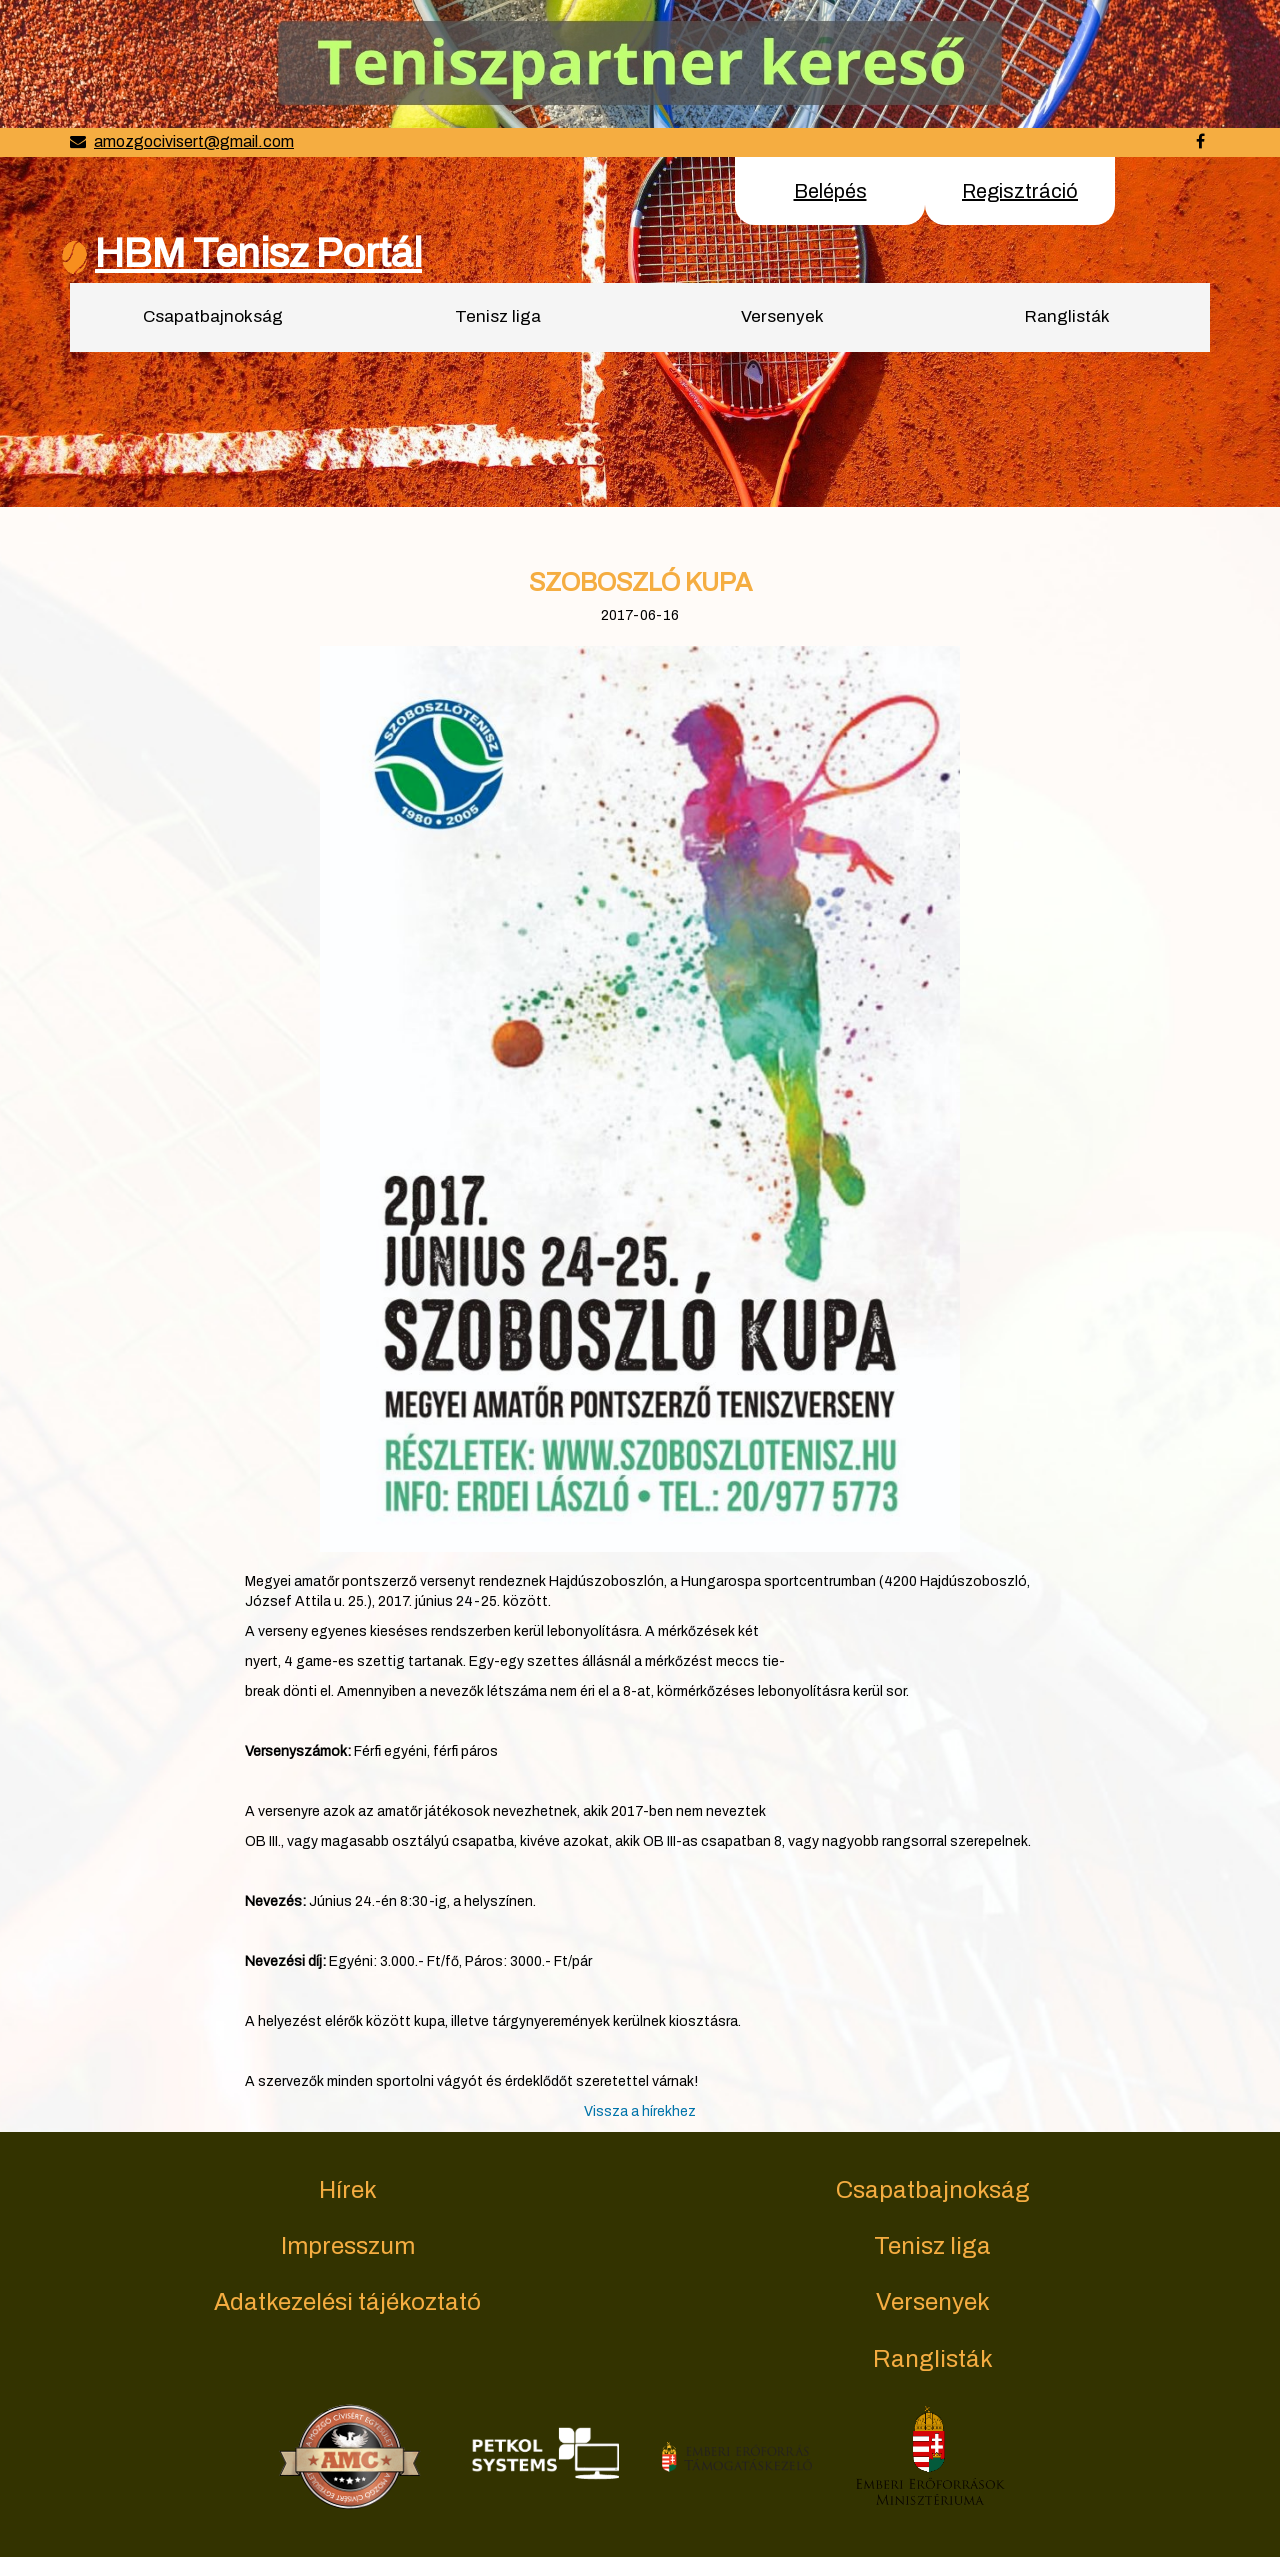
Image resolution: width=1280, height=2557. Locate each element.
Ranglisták (1067, 316)
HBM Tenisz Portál (258, 253)
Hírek (348, 2190)
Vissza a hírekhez (640, 2111)
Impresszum (348, 2246)
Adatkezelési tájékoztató (347, 2302)
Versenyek (782, 316)
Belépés (830, 191)
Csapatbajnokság (213, 316)
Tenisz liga (498, 316)
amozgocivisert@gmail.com (194, 141)
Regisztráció (1020, 191)
